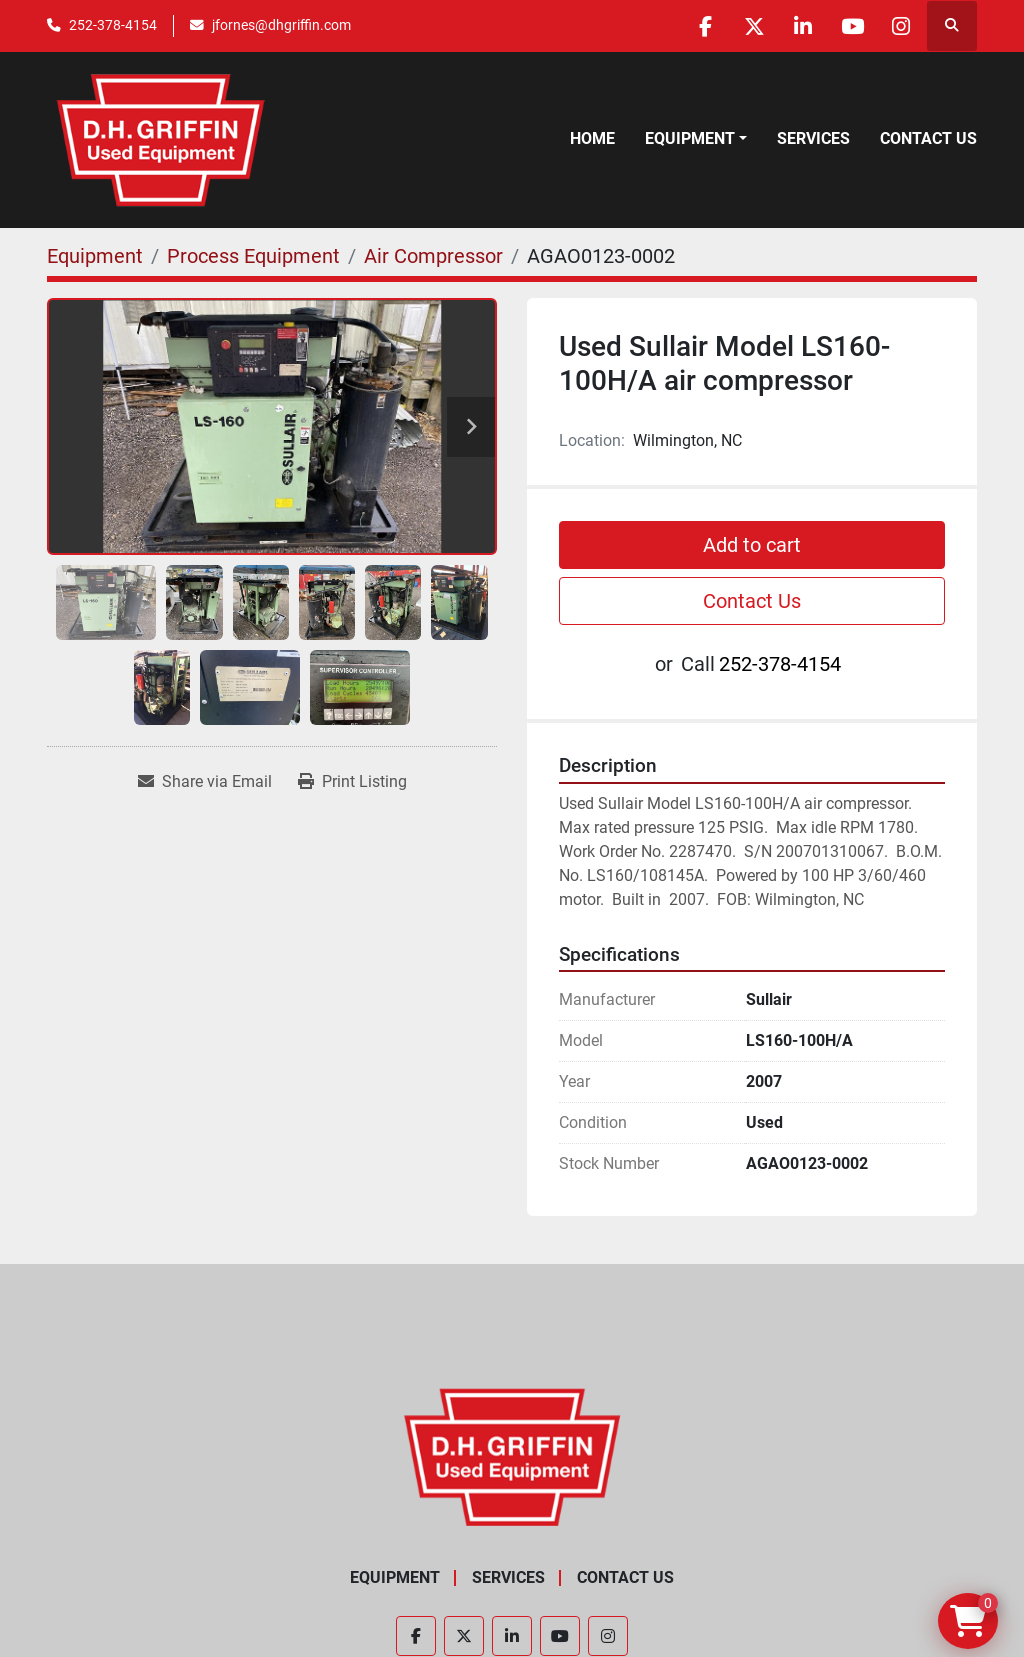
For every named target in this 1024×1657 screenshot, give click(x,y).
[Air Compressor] (433, 256)
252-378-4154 (113, 25)
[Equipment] (95, 256)
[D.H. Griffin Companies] (512, 1455)
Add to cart (752, 545)
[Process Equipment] (253, 256)
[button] (696, 139)
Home (592, 138)
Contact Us (928, 138)
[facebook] (696, 26)
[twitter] (747, 26)
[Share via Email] (205, 782)
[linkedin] (798, 26)
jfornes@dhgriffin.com (281, 25)
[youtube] (849, 26)
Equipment (690, 138)
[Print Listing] (352, 782)
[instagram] (900, 26)
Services (813, 138)
